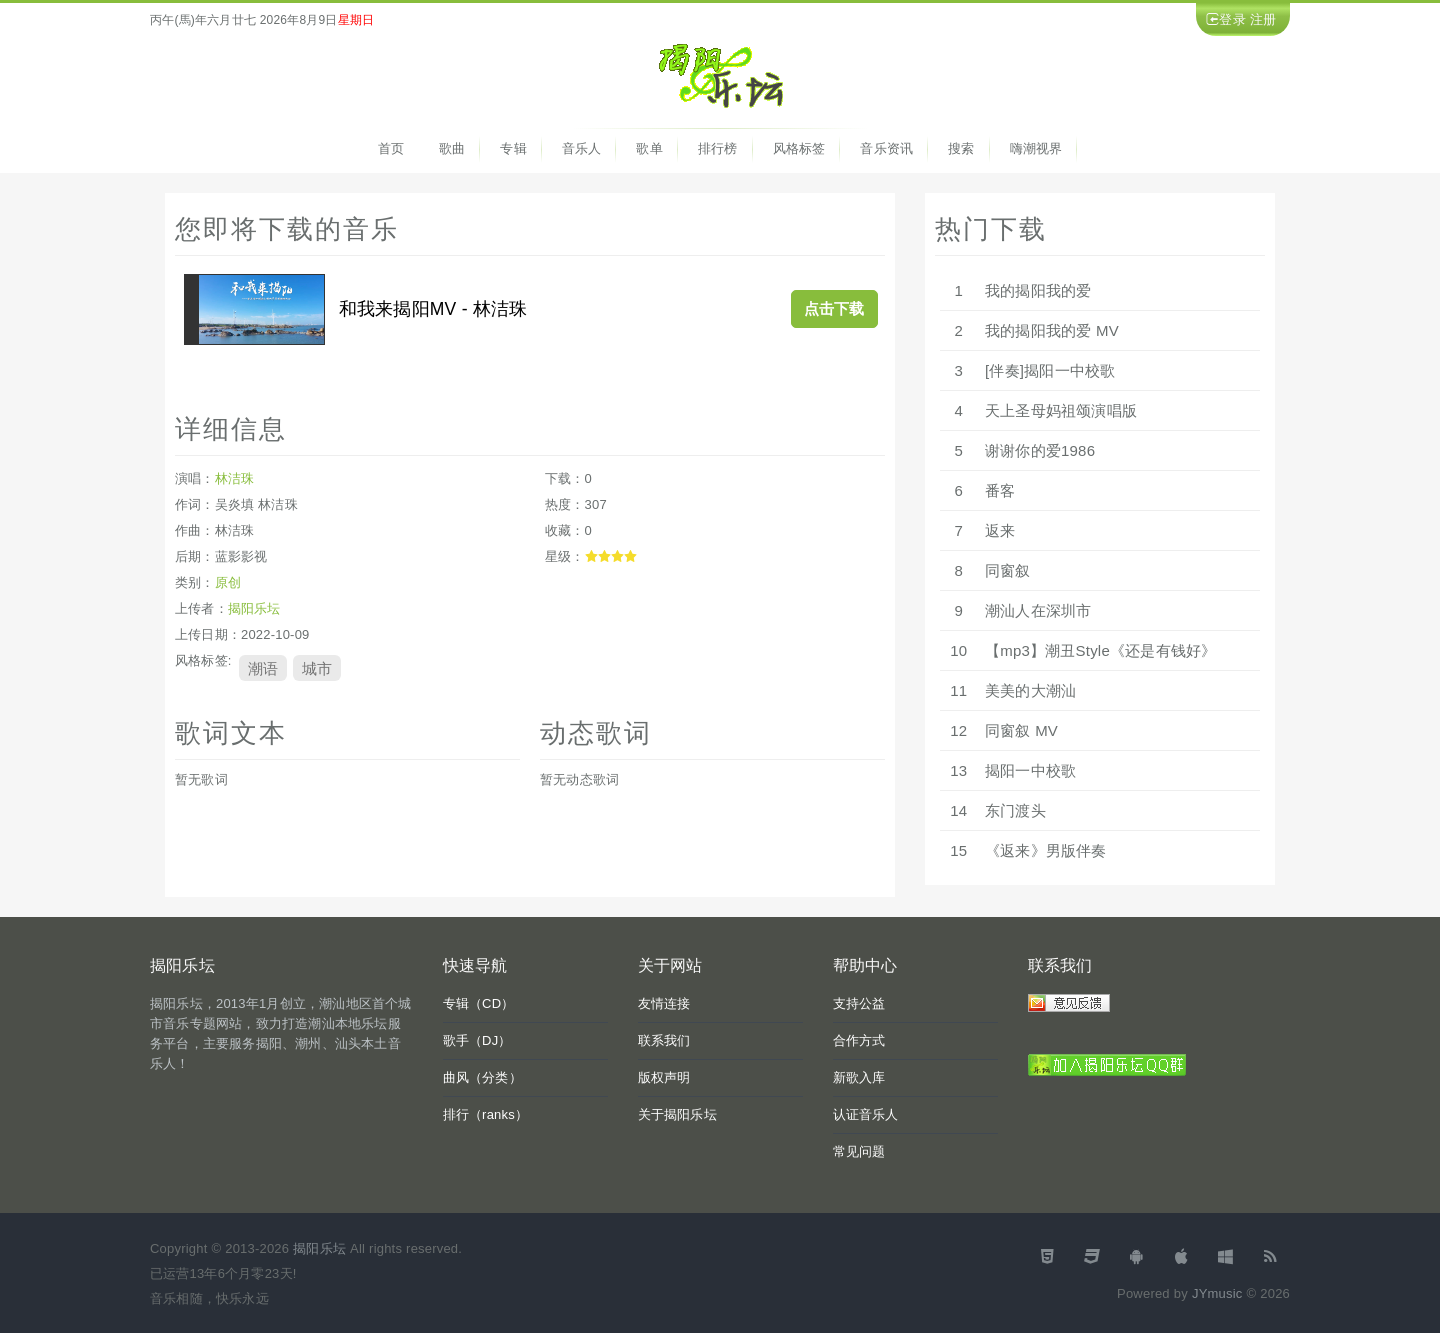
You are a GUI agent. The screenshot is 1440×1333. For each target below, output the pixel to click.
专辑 (513, 148)
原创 (228, 582)
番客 (1000, 490)
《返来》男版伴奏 (1046, 850)
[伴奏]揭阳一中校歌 (1050, 370)
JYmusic (1217, 1293)
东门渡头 (1015, 810)
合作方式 (859, 1040)
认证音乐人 (866, 1114)
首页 (391, 148)
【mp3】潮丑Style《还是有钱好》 (1100, 650)
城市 (317, 667)
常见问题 (859, 1151)
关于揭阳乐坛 (677, 1114)
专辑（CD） (479, 1003)
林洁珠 (235, 478)
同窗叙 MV (1021, 730)
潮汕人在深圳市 (1038, 610)
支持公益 (859, 1003)
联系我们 (664, 1040)
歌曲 (452, 148)
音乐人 (582, 148)
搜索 (961, 148)
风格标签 (799, 148)
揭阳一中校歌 (1030, 770)
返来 (1000, 530)
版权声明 (664, 1077)
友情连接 (664, 1003)
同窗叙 (1008, 570)
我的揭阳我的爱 (1038, 290)
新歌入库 (859, 1077)
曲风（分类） (482, 1077)
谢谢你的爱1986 (1040, 450)
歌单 (649, 148)
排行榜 (718, 148)
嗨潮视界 (1036, 148)
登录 (1232, 19)
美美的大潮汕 (1030, 690)
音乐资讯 (886, 148)
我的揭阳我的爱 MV (1052, 330)
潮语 (263, 667)
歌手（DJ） (477, 1040)
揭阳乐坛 (254, 608)
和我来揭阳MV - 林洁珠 (433, 309)
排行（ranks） (486, 1114)
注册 (1263, 19)
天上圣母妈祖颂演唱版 (1061, 410)
